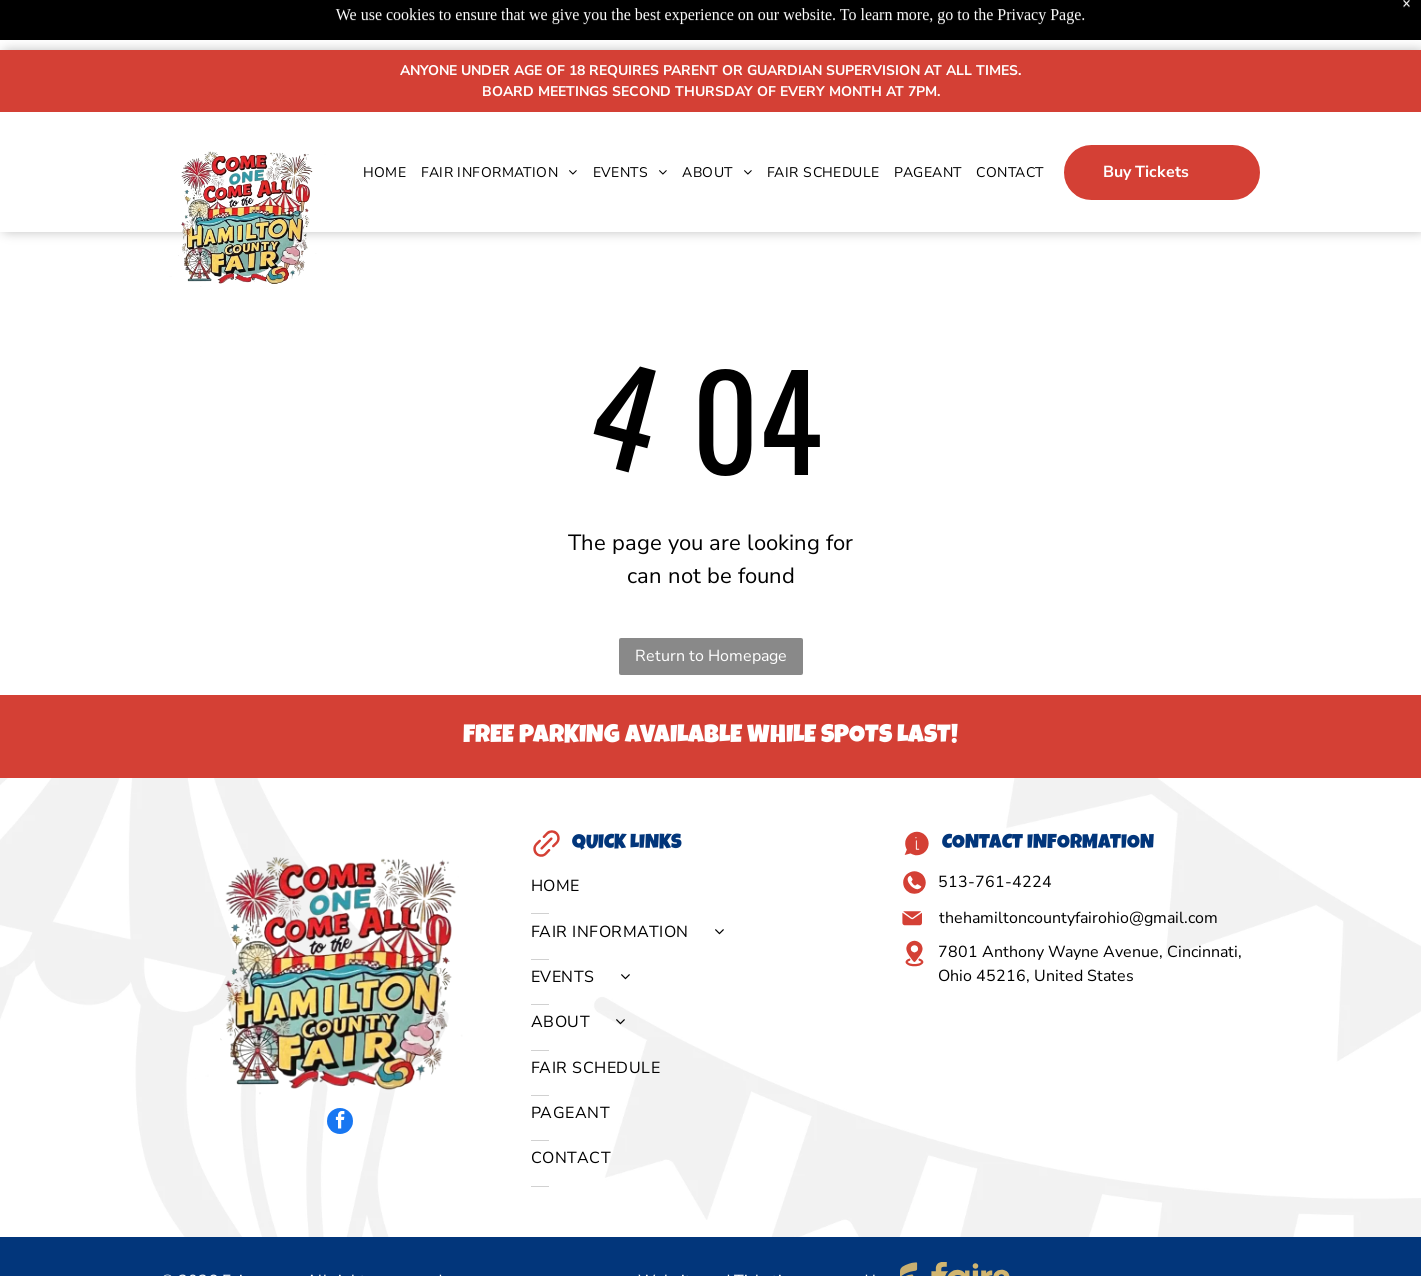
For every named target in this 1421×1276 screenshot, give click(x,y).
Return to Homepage (711, 606)
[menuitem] (377, 122)
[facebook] (340, 1073)
